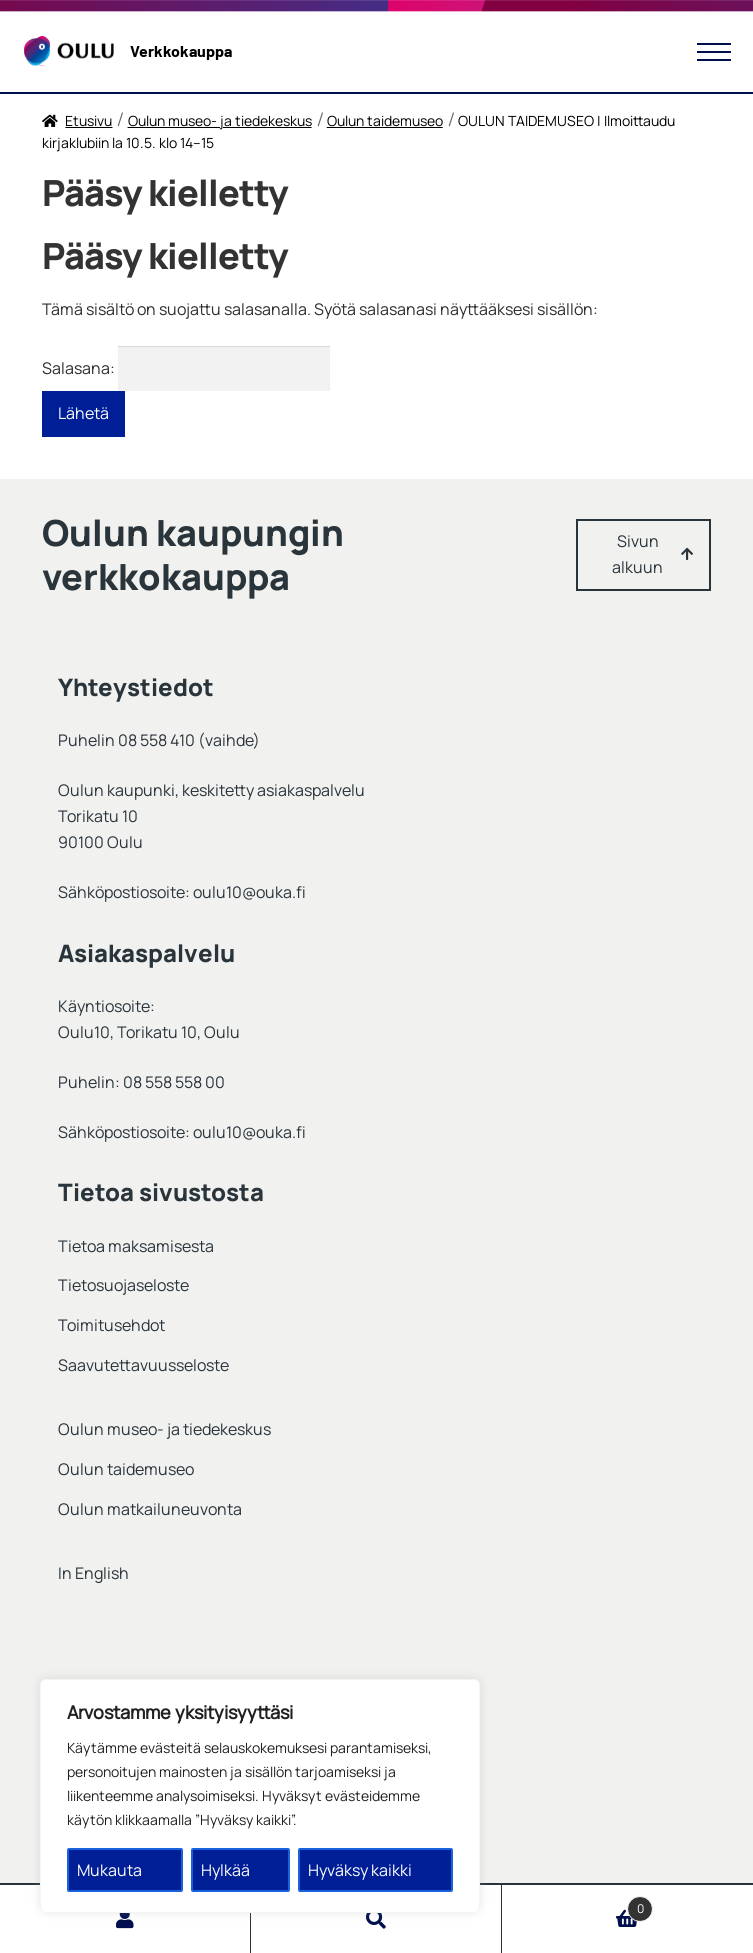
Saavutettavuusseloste (143, 1365)
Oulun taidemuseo (385, 120)
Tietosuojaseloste (123, 1285)
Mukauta (109, 1870)
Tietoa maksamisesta (136, 1246)
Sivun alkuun (637, 554)
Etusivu (88, 120)
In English (93, 1573)
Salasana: (186, 368)
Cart (577, 1904)
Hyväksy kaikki (360, 1870)
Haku (376, 1919)
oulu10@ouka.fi (249, 892)
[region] (260, 1796)
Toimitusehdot (111, 1325)
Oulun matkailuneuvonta (150, 1509)
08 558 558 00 (174, 1082)
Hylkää (225, 1870)
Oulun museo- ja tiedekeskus (220, 120)
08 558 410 (156, 740)
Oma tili (125, 1919)
